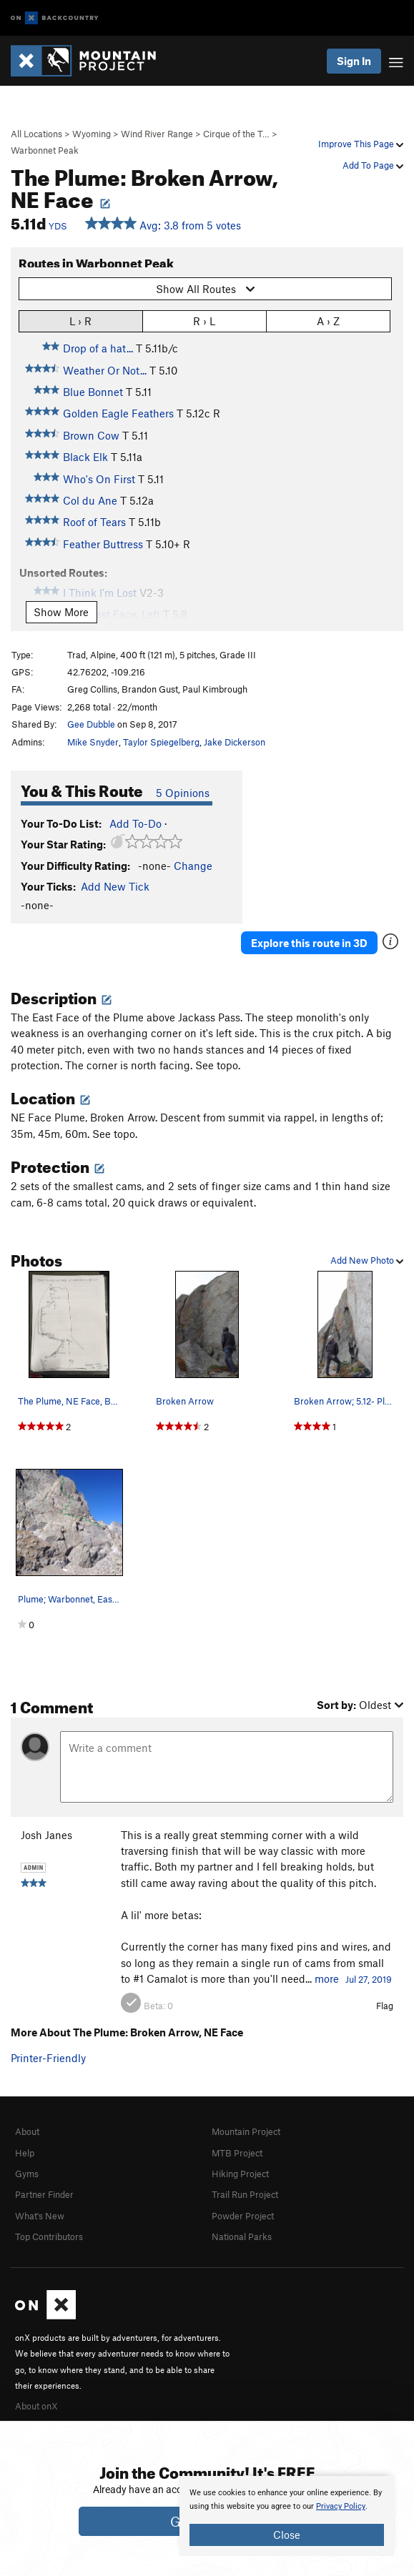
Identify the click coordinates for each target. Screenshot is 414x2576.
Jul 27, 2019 (368, 1979)
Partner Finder (44, 2194)
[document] (286, 2516)
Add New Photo (366, 1260)
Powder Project (243, 2215)
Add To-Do (135, 823)
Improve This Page (360, 143)
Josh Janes (46, 1834)
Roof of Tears (94, 521)
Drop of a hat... (98, 348)
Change (193, 865)
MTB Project (237, 2153)
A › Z (328, 320)
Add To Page (372, 165)
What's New (39, 2215)
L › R (80, 320)
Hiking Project (240, 2173)
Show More (61, 611)
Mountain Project (246, 2131)
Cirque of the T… (236, 133)
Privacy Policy (340, 2506)
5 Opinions (183, 792)
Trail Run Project (245, 2194)
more (327, 1978)
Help (24, 2153)
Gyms (27, 2173)
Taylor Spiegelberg (161, 742)
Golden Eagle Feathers (118, 413)
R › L (204, 320)
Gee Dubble (91, 724)
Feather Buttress (103, 544)
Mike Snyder (93, 742)
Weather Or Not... (105, 370)
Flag (384, 2005)
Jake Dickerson (234, 742)
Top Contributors (49, 2236)
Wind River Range (157, 133)
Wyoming (91, 133)
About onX (36, 2406)
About (27, 2131)
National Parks (242, 2236)
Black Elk (85, 456)
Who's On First (99, 478)
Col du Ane (90, 500)
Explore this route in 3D (309, 942)
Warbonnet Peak (45, 150)
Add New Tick (115, 886)
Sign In (354, 60)
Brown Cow (91, 435)
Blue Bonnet (93, 391)
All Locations (36, 133)
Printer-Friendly (48, 2057)
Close (286, 2534)
